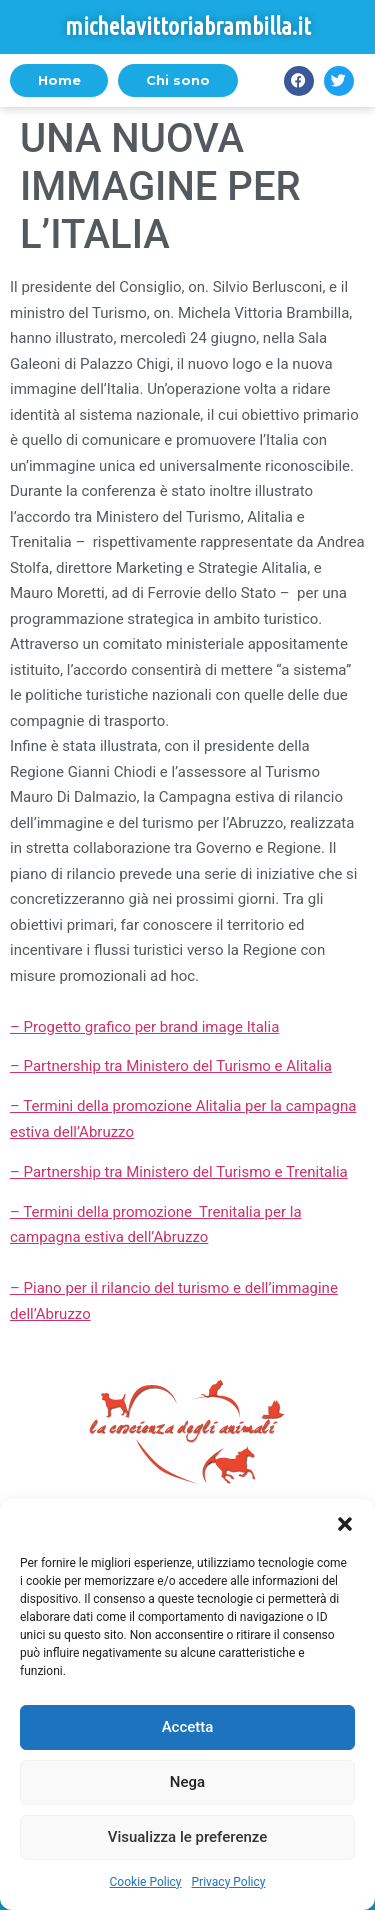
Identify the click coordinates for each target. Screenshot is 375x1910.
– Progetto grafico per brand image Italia (144, 1027)
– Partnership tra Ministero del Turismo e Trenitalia (179, 1172)
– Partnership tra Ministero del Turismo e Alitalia (171, 1066)
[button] (345, 1524)
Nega (187, 1782)
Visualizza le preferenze (188, 1837)
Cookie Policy (146, 1882)
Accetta (188, 1727)
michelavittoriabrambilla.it (188, 26)
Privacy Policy (229, 1882)
